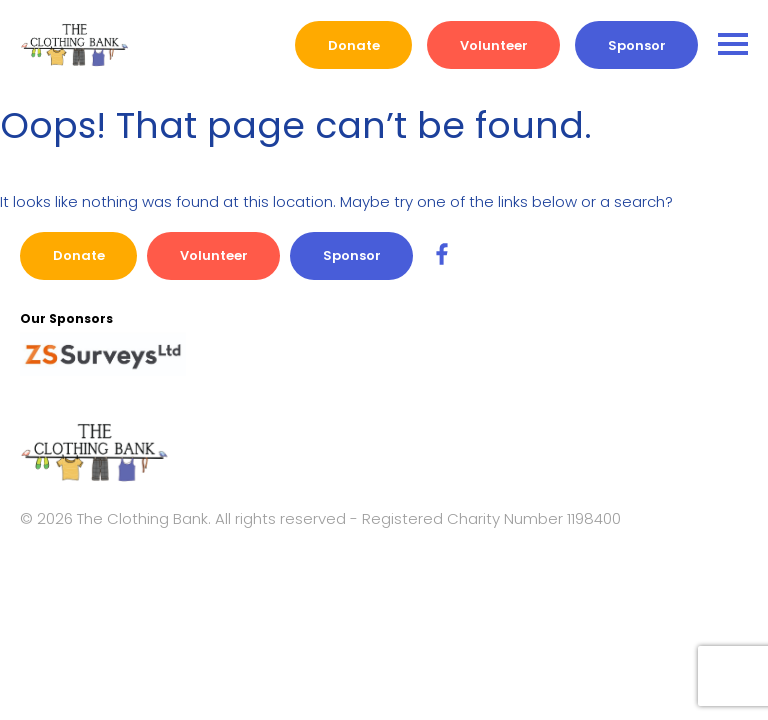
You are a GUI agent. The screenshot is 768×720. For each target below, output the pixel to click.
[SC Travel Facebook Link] (442, 255)
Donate (354, 45)
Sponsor (637, 45)
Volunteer (494, 45)
